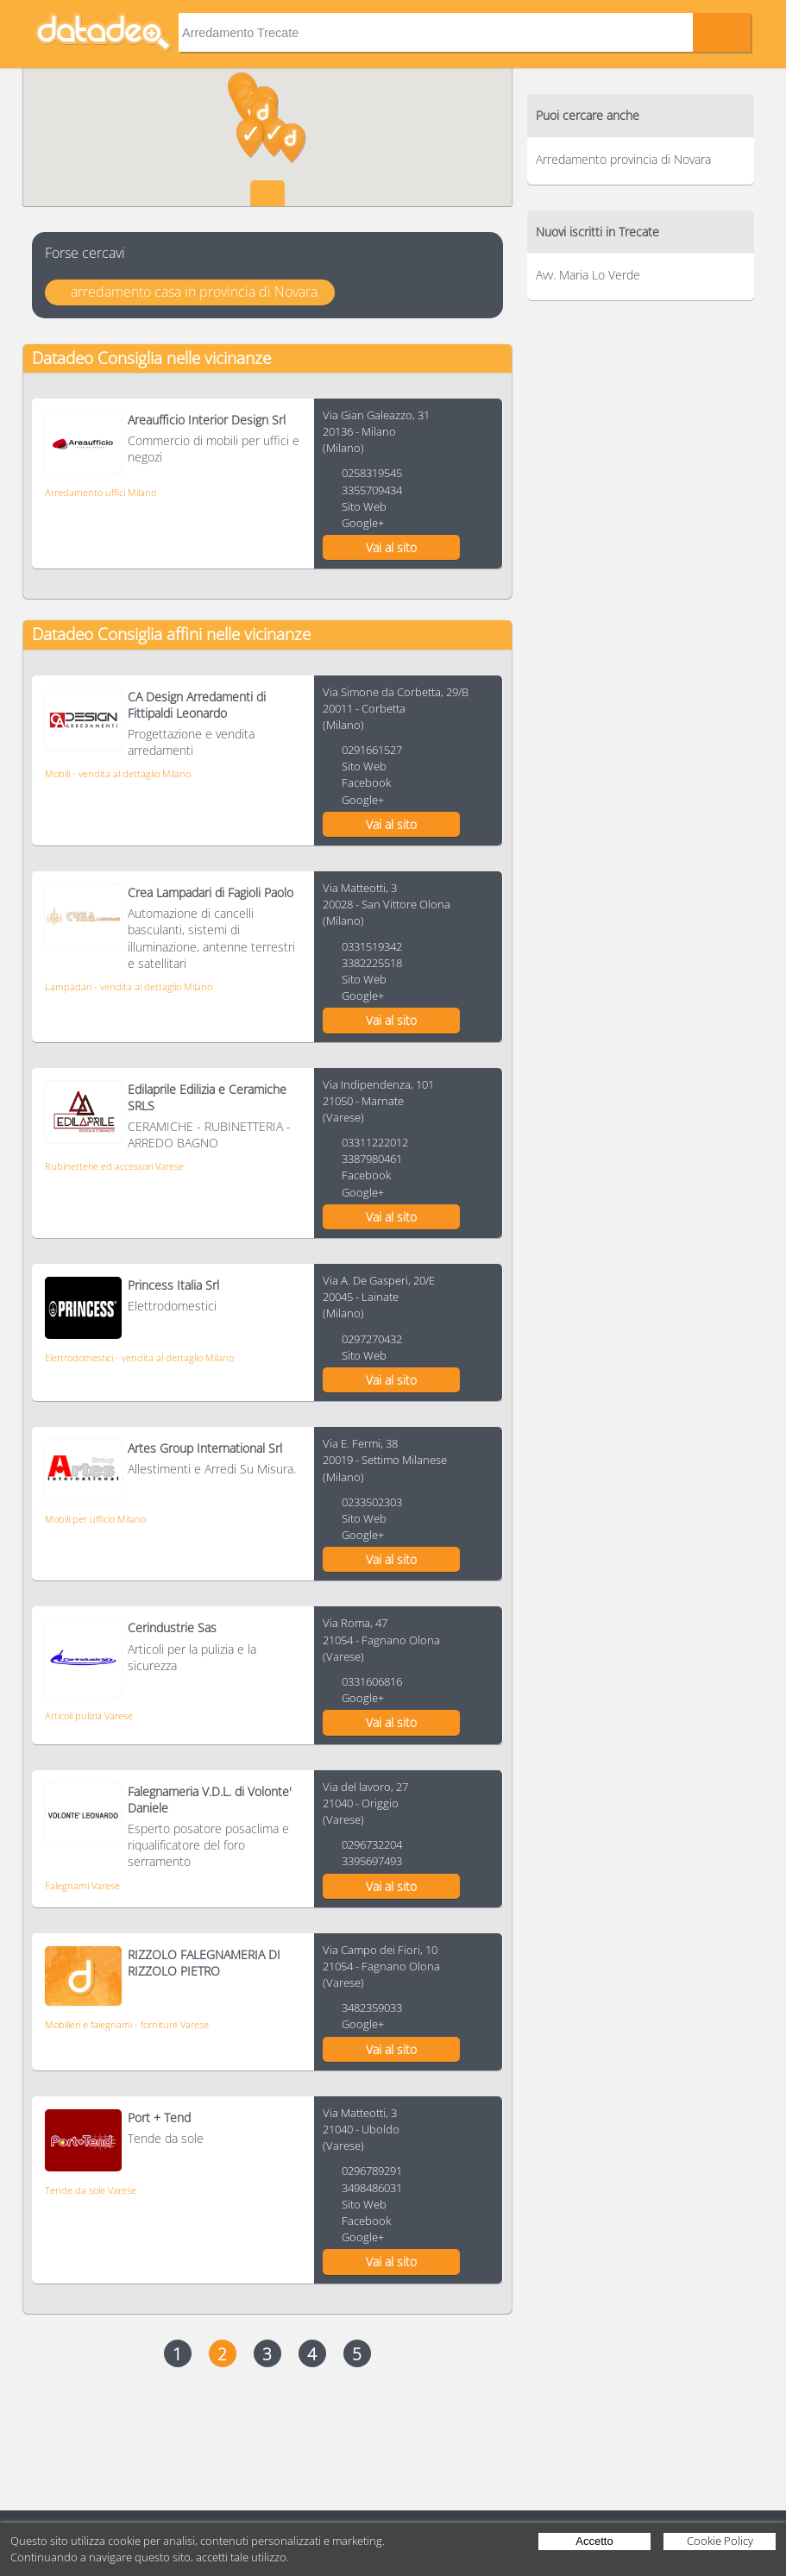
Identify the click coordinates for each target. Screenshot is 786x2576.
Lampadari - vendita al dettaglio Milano (128, 986)
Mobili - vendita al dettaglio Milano (118, 773)
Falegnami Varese (82, 1885)
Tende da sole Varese (90, 2189)
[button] (292, 143)
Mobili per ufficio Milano (95, 1518)
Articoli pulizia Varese (89, 1715)
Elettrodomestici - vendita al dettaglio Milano (139, 1357)
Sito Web (364, 506)
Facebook (366, 782)
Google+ (363, 523)
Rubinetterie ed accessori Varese (114, 1165)
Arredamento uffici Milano (100, 492)
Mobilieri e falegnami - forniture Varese (127, 2024)
